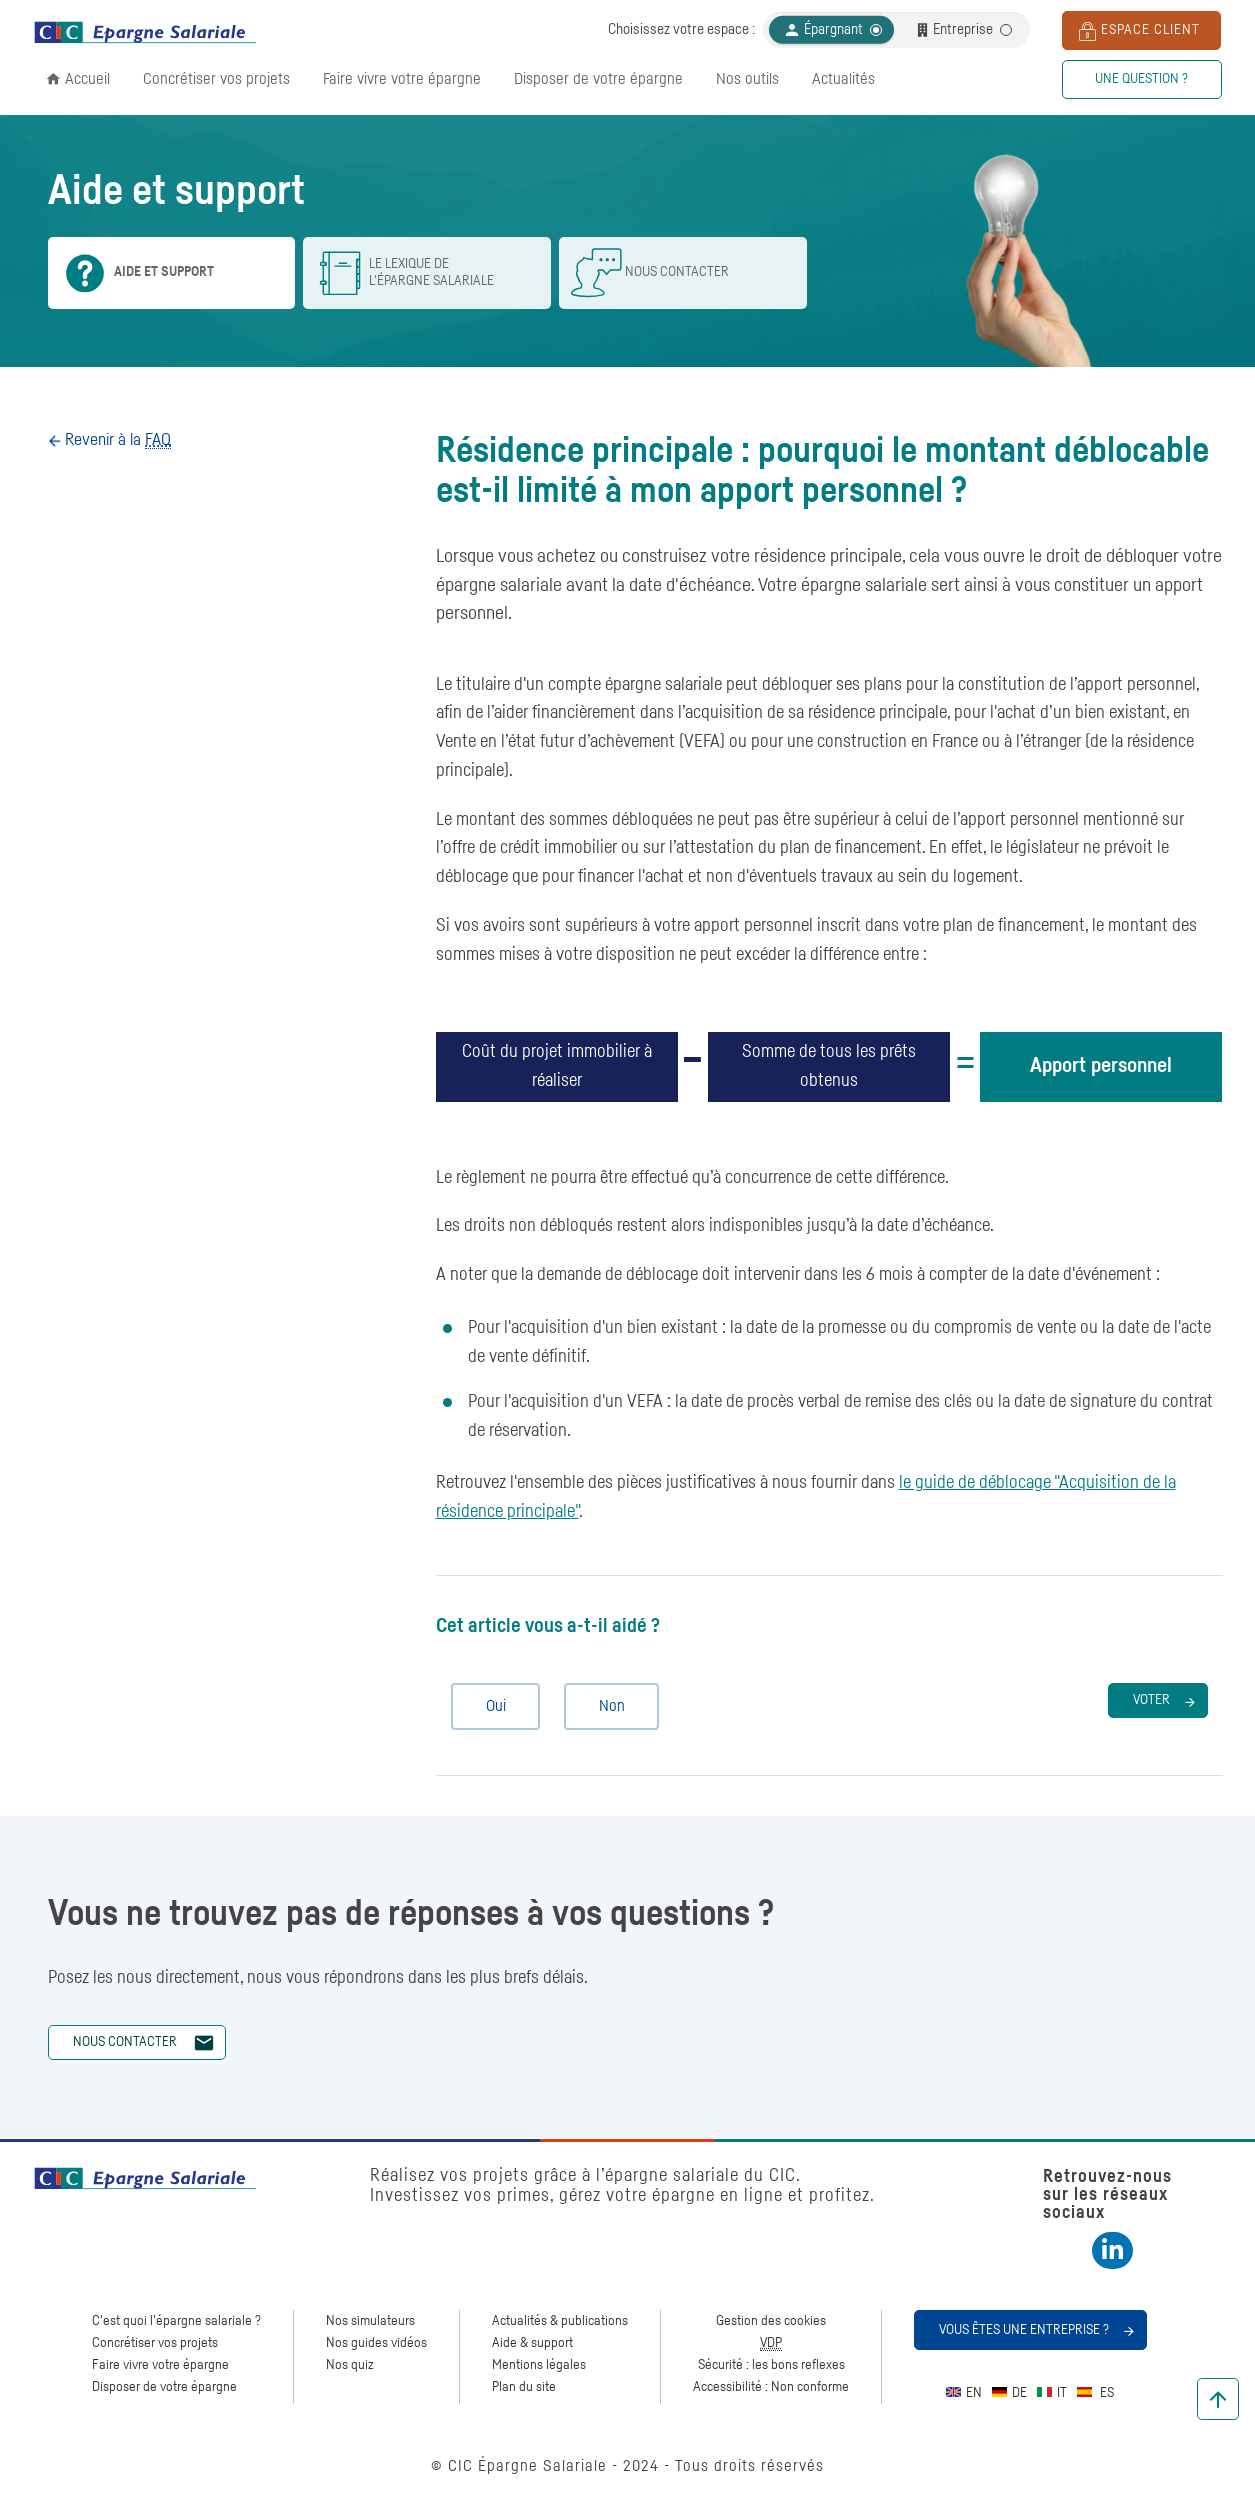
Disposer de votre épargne (598, 79)
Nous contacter (125, 2042)
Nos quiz (350, 2365)
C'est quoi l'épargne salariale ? (176, 2321)
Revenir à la (116, 440)
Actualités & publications (560, 2321)
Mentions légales (539, 2365)
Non (603, 1706)
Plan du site (524, 2387)
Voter (1151, 1700)
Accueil (87, 79)
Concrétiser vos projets (216, 79)
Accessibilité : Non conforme (771, 2387)
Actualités (843, 79)
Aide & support (532, 2343)
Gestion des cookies (771, 2321)
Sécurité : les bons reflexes (771, 2365)
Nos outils (747, 79)
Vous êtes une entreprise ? (1024, 2330)
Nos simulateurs (370, 2321)
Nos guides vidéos (376, 2343)
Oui (487, 1706)
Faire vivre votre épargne (402, 79)
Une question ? (1141, 79)
